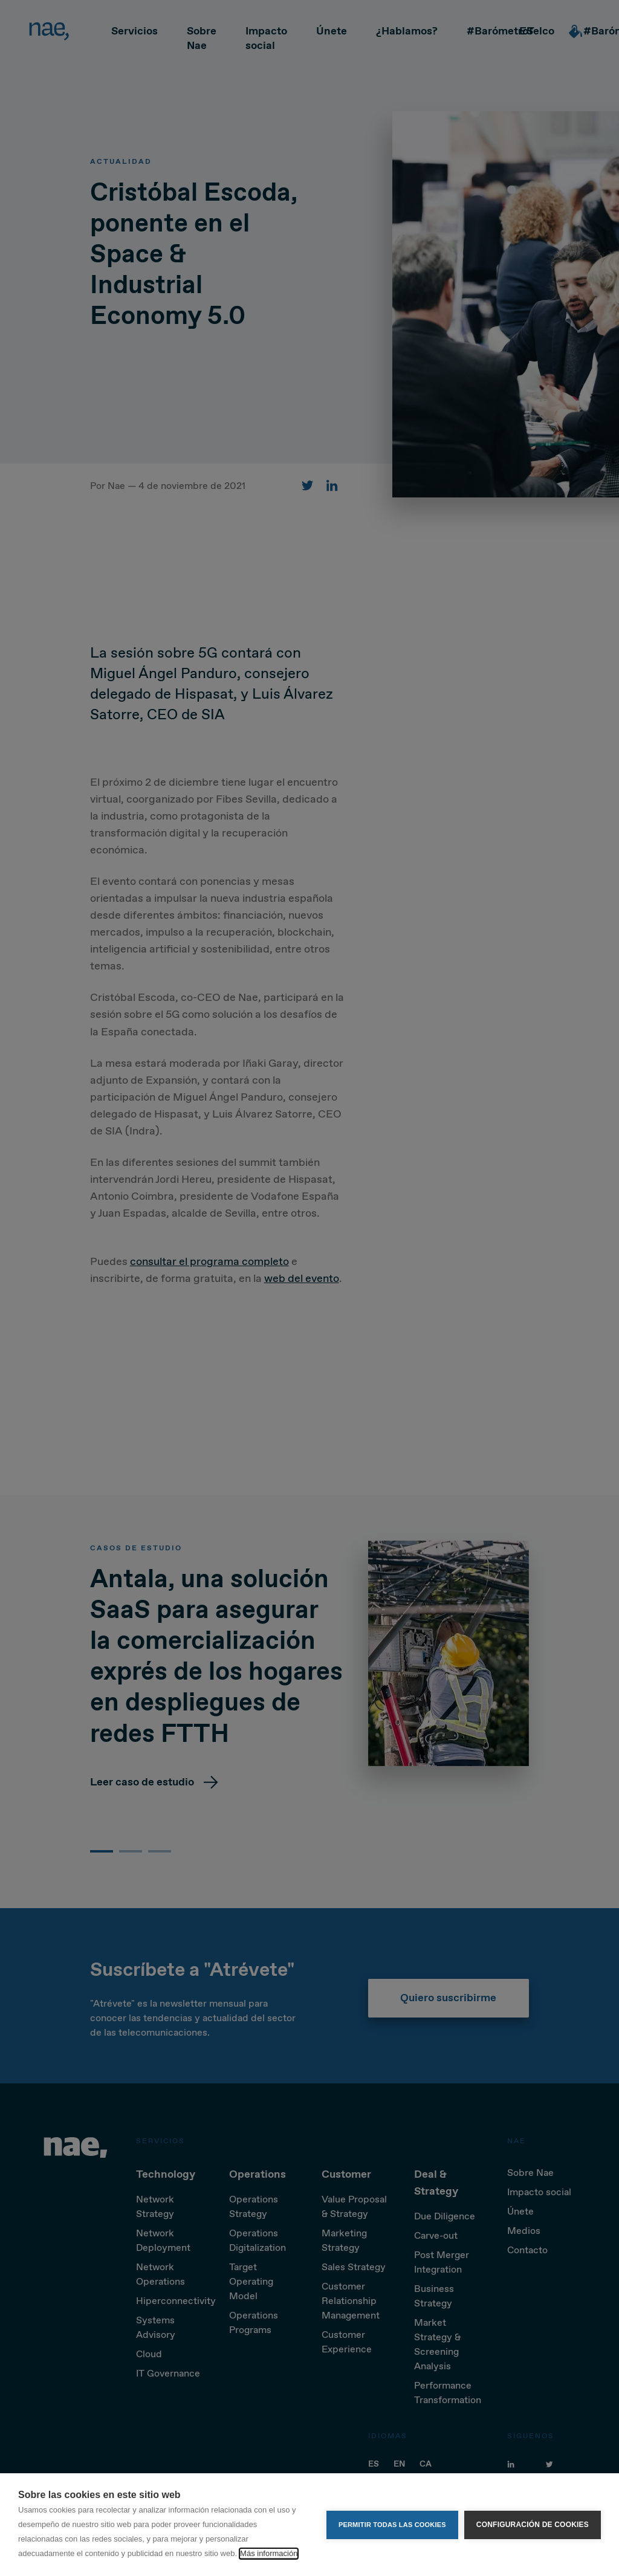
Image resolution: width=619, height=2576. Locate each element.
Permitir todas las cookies (392, 2524)
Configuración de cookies (532, 2524)
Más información (268, 2553)
